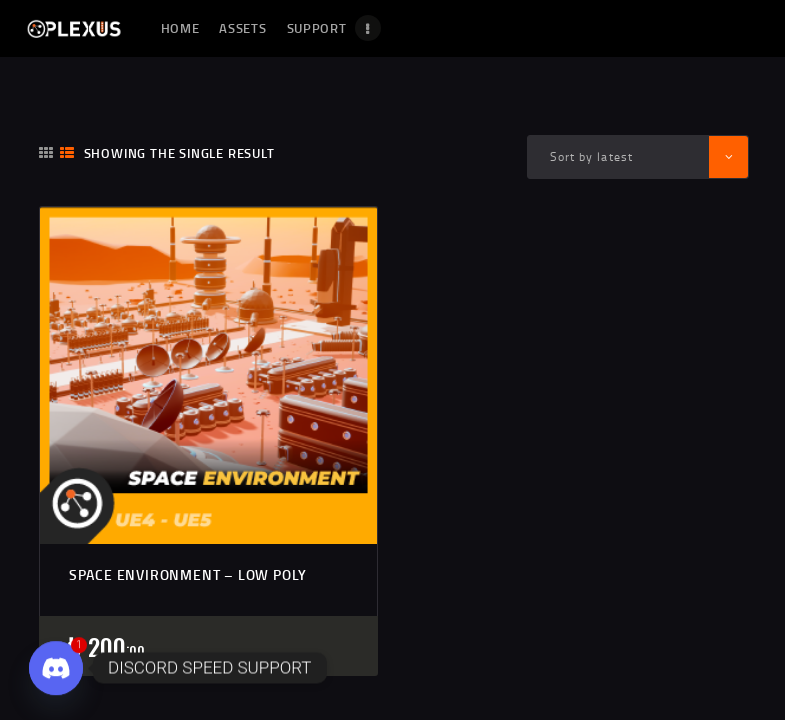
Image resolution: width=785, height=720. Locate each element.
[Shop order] (637, 156)
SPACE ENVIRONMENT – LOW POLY (188, 574)
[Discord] (56, 668)
